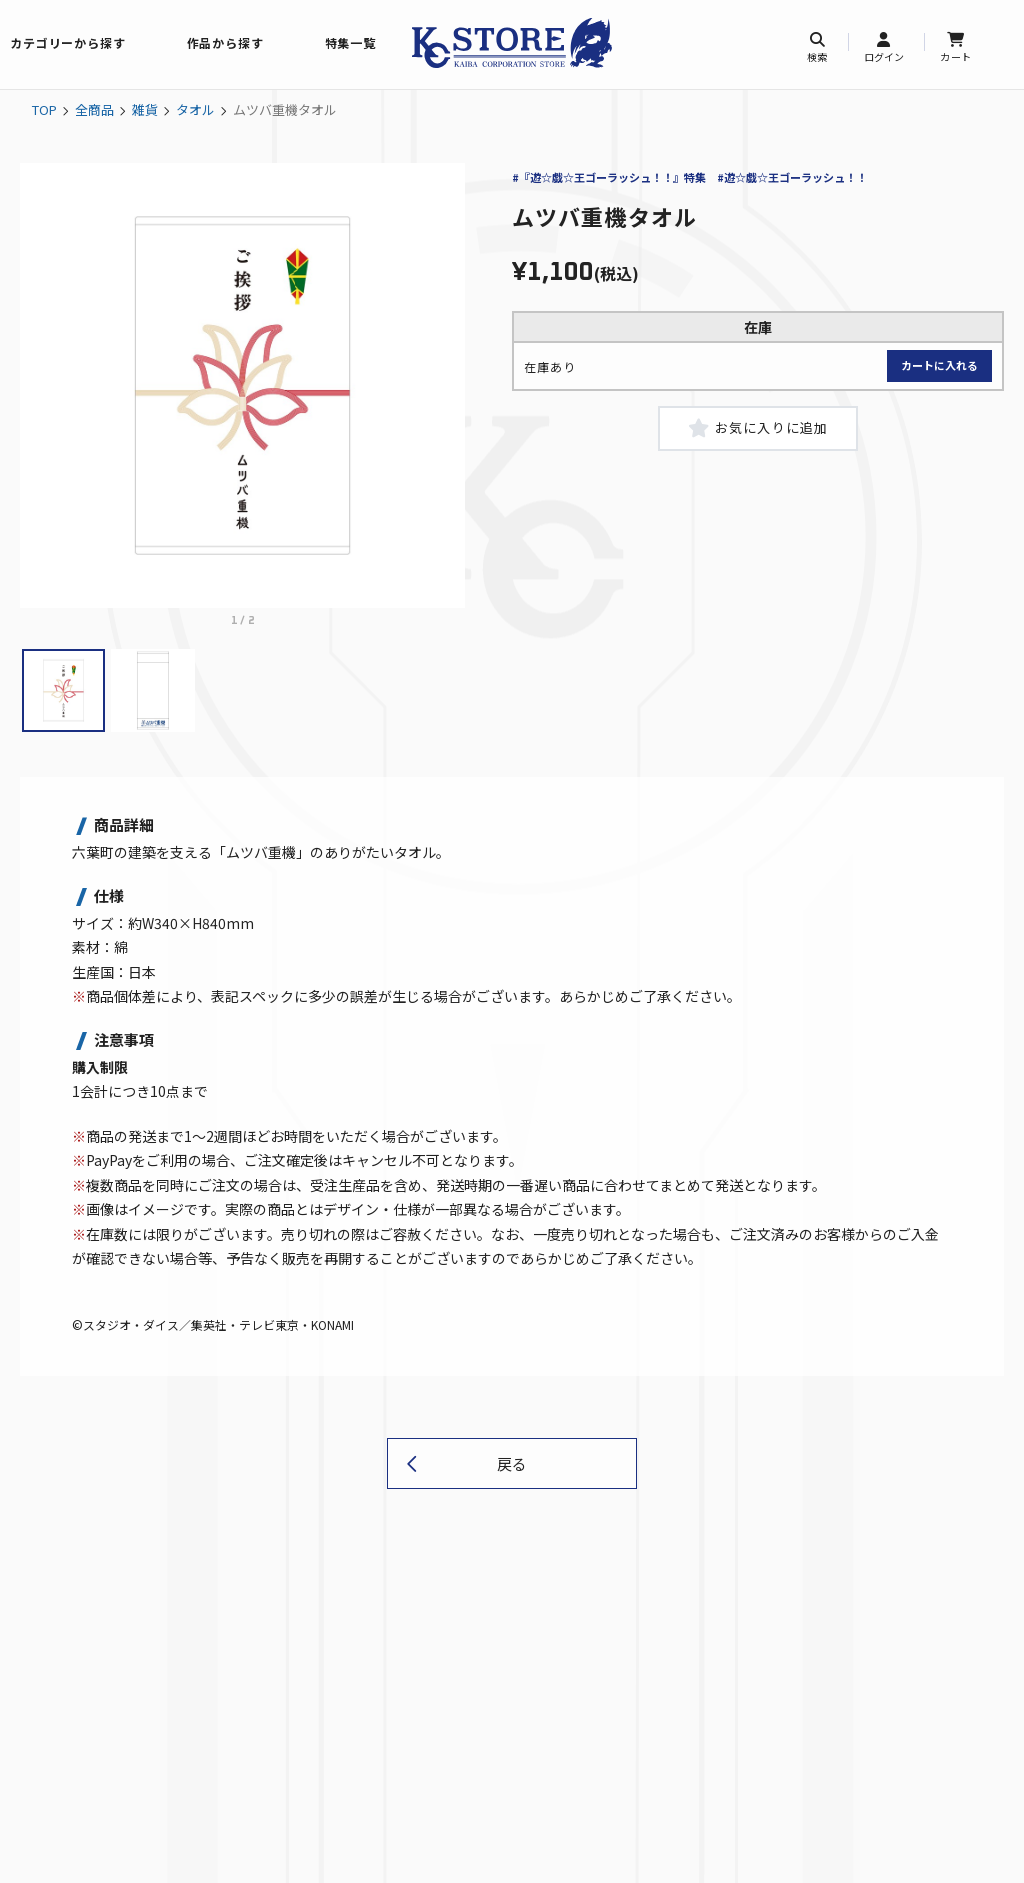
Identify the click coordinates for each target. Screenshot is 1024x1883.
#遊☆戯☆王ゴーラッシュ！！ (792, 177)
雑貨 (145, 109)
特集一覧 (350, 42)
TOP (44, 109)
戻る (512, 1463)
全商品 (94, 109)
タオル (195, 109)
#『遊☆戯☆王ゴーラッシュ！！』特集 (609, 177)
